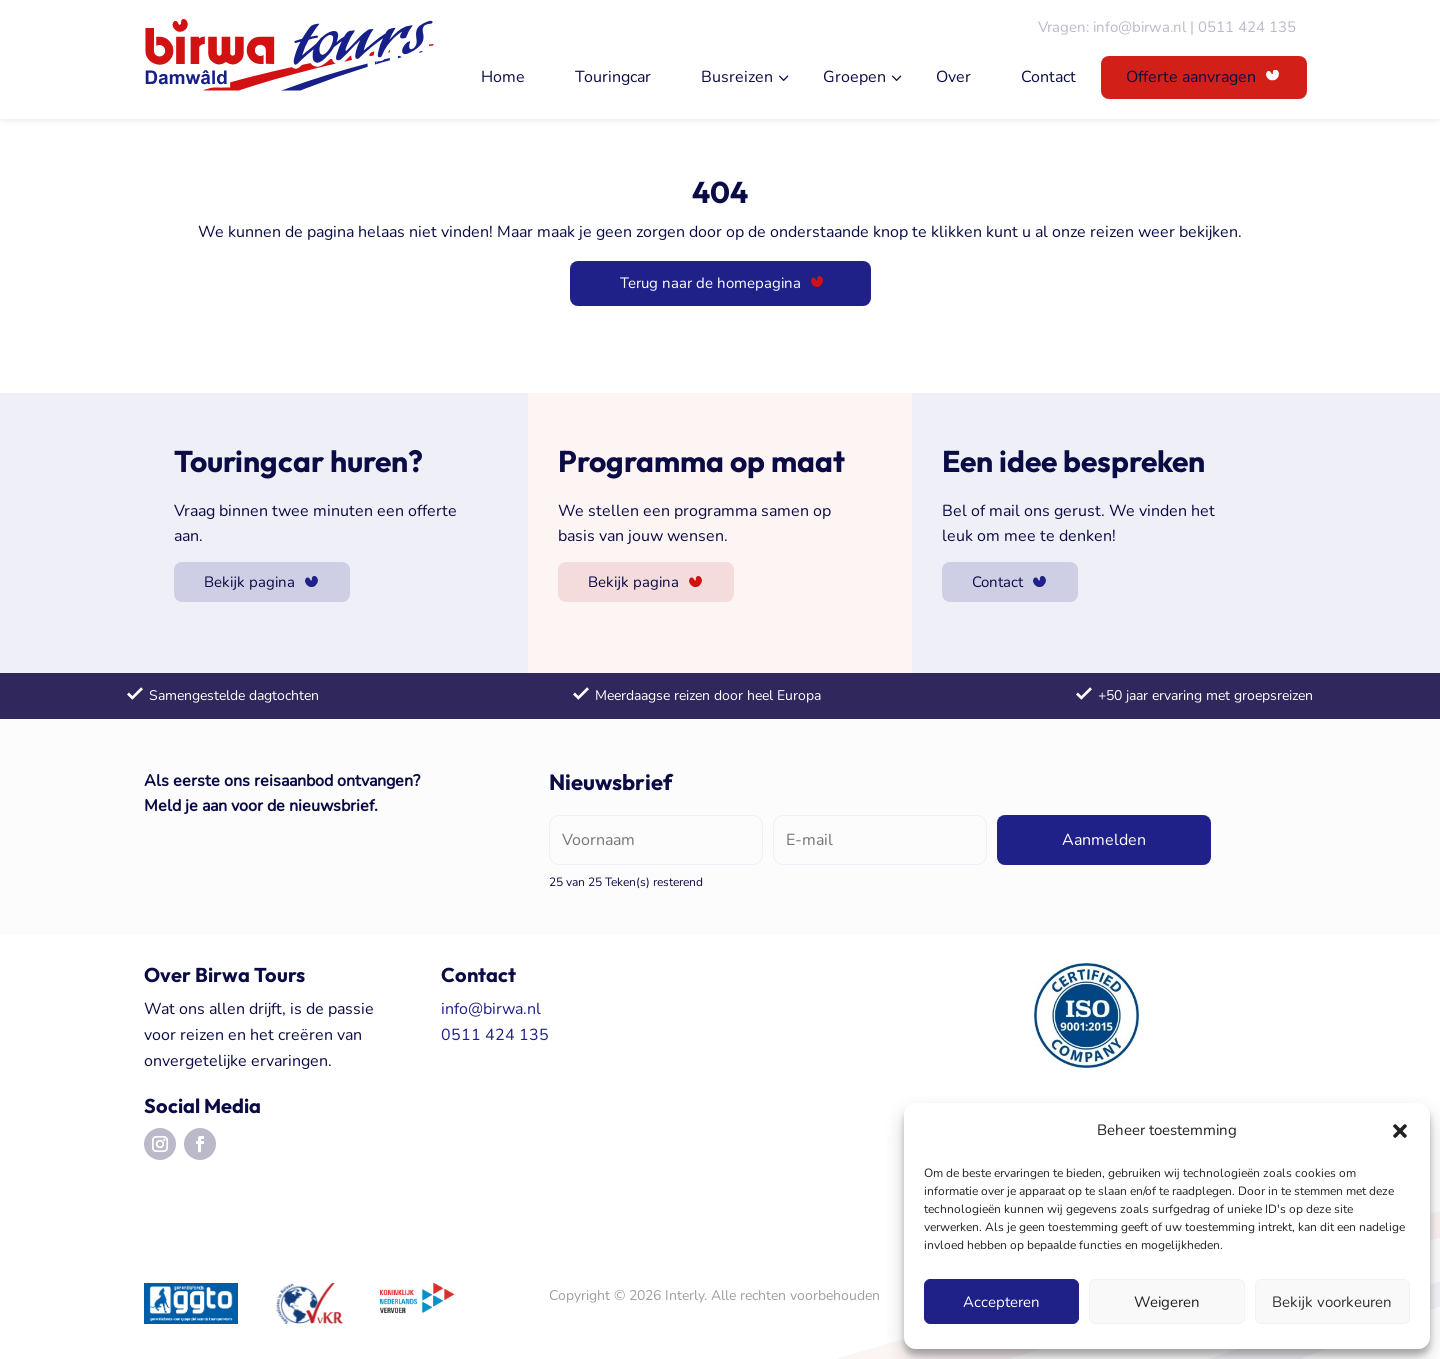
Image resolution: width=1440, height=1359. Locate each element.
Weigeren (1167, 1302)
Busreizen (737, 77)
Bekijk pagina (249, 582)
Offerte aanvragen (1191, 77)
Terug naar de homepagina (710, 283)
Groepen (854, 77)
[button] (1400, 1131)
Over (953, 77)
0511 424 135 (1247, 27)
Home (503, 77)
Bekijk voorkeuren (1332, 1302)
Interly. (686, 1295)
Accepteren (1001, 1302)
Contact (1048, 77)
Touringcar (613, 77)
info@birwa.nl (1139, 27)
